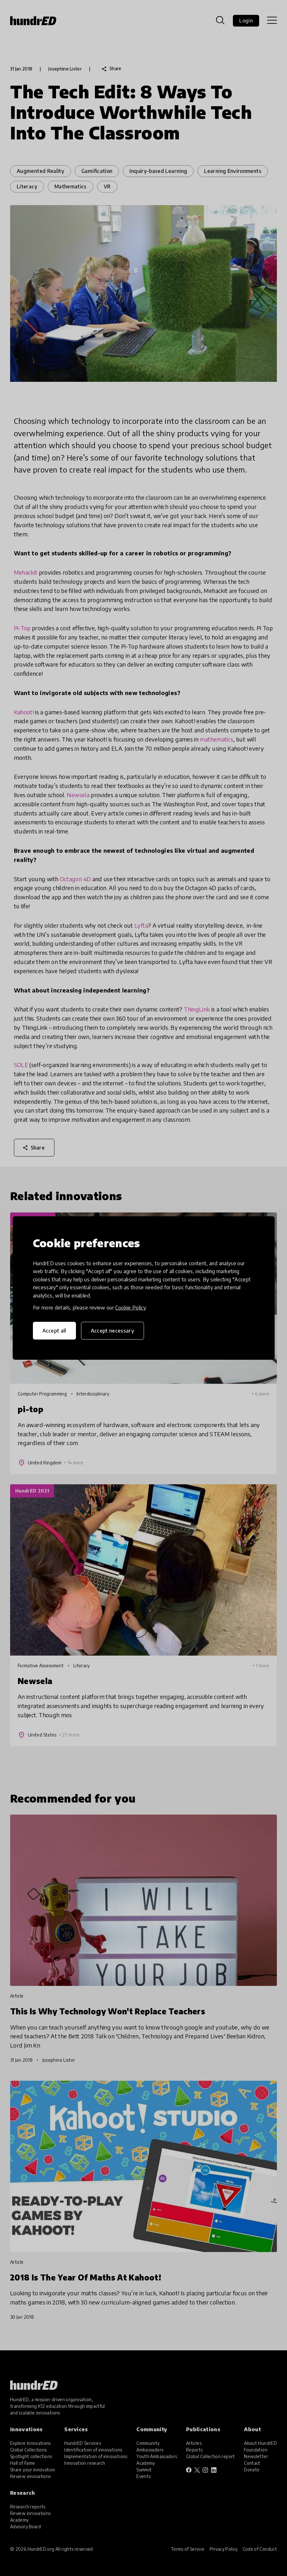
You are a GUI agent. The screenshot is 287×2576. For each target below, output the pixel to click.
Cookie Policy (130, 1307)
